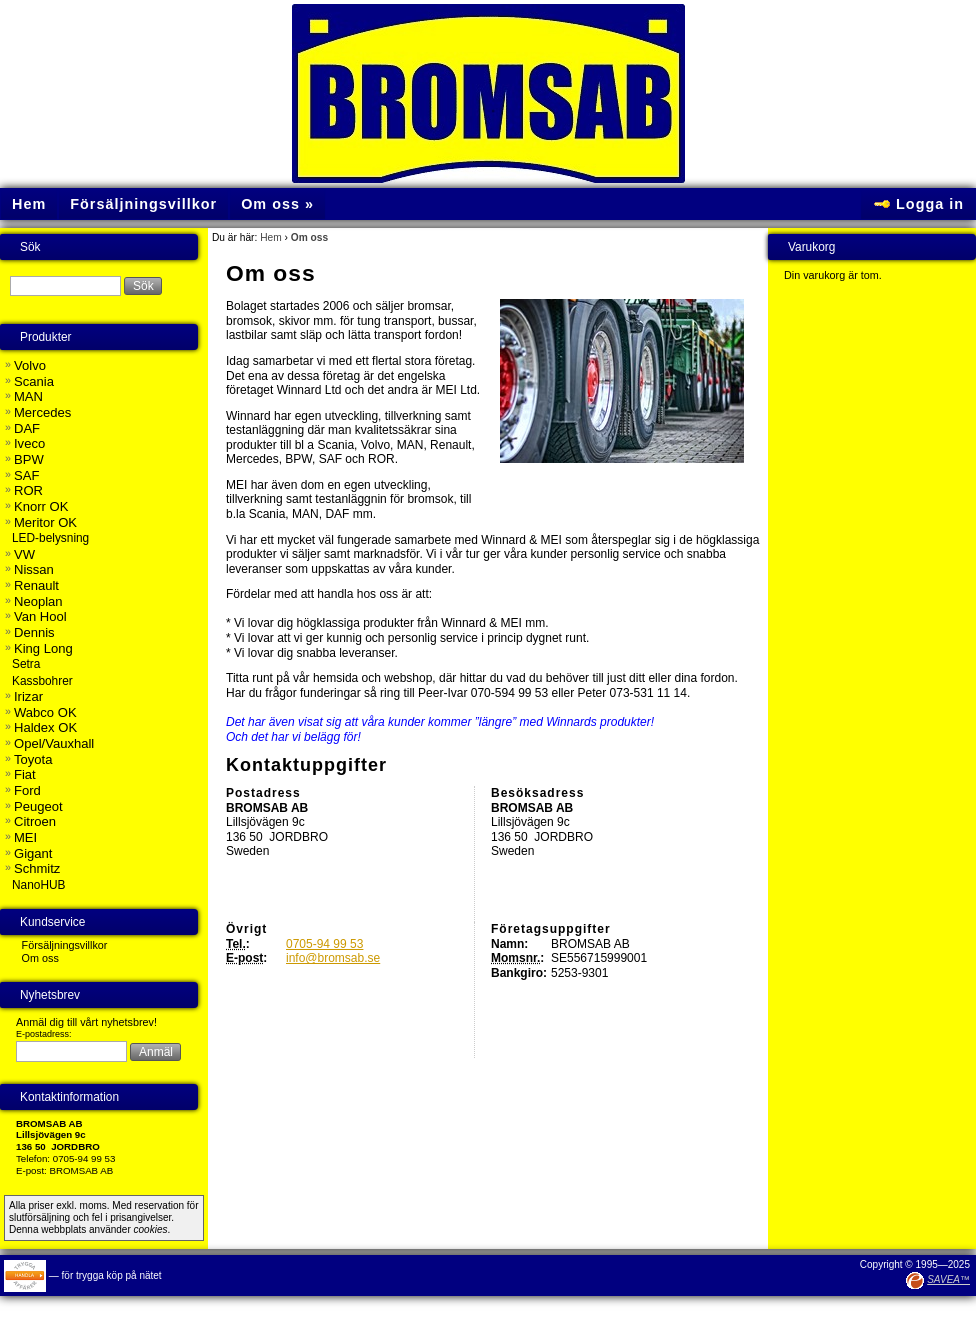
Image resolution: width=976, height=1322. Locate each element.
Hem (271, 237)
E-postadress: (44, 1034)
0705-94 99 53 (324, 944)
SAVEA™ (948, 1279)
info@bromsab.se (333, 958)
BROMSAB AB (82, 1170)
